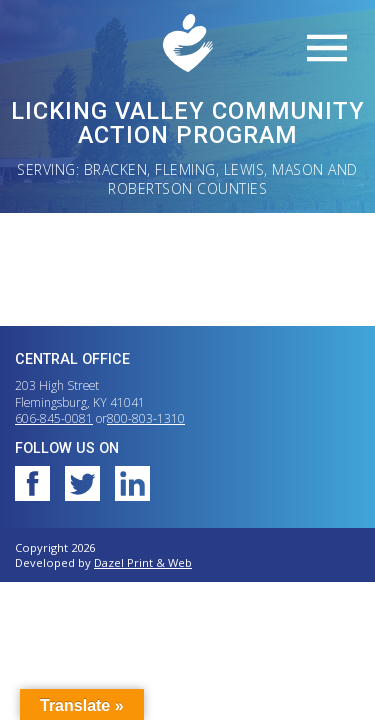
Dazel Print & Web (143, 562)
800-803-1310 (146, 418)
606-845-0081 (54, 418)
